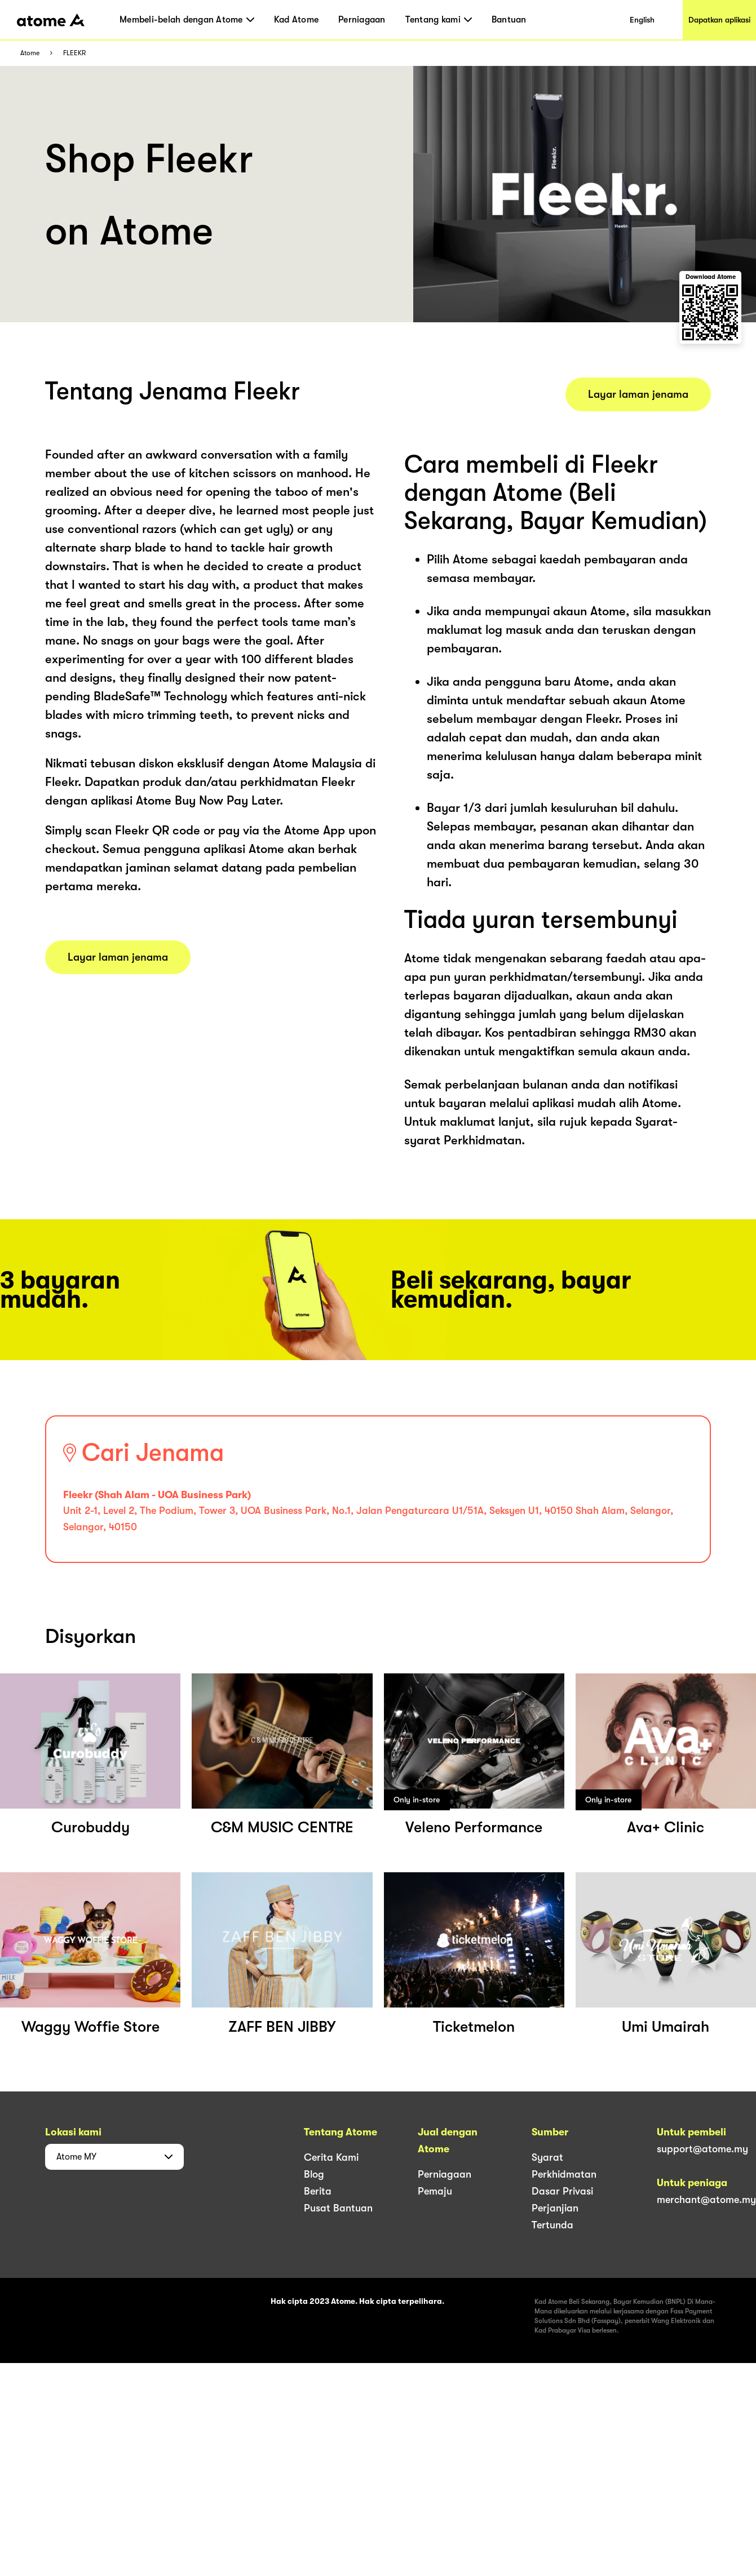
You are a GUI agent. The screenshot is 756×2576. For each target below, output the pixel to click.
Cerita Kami (331, 2157)
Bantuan (509, 20)
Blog (314, 2174)
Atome (29, 53)
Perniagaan (362, 20)
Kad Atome (296, 20)
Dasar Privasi (562, 2191)
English (642, 19)
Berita (317, 2191)
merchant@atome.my (706, 2199)
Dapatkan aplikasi (719, 19)
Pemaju (435, 2191)
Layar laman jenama (118, 957)
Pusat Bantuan (338, 2208)
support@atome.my (702, 2149)
